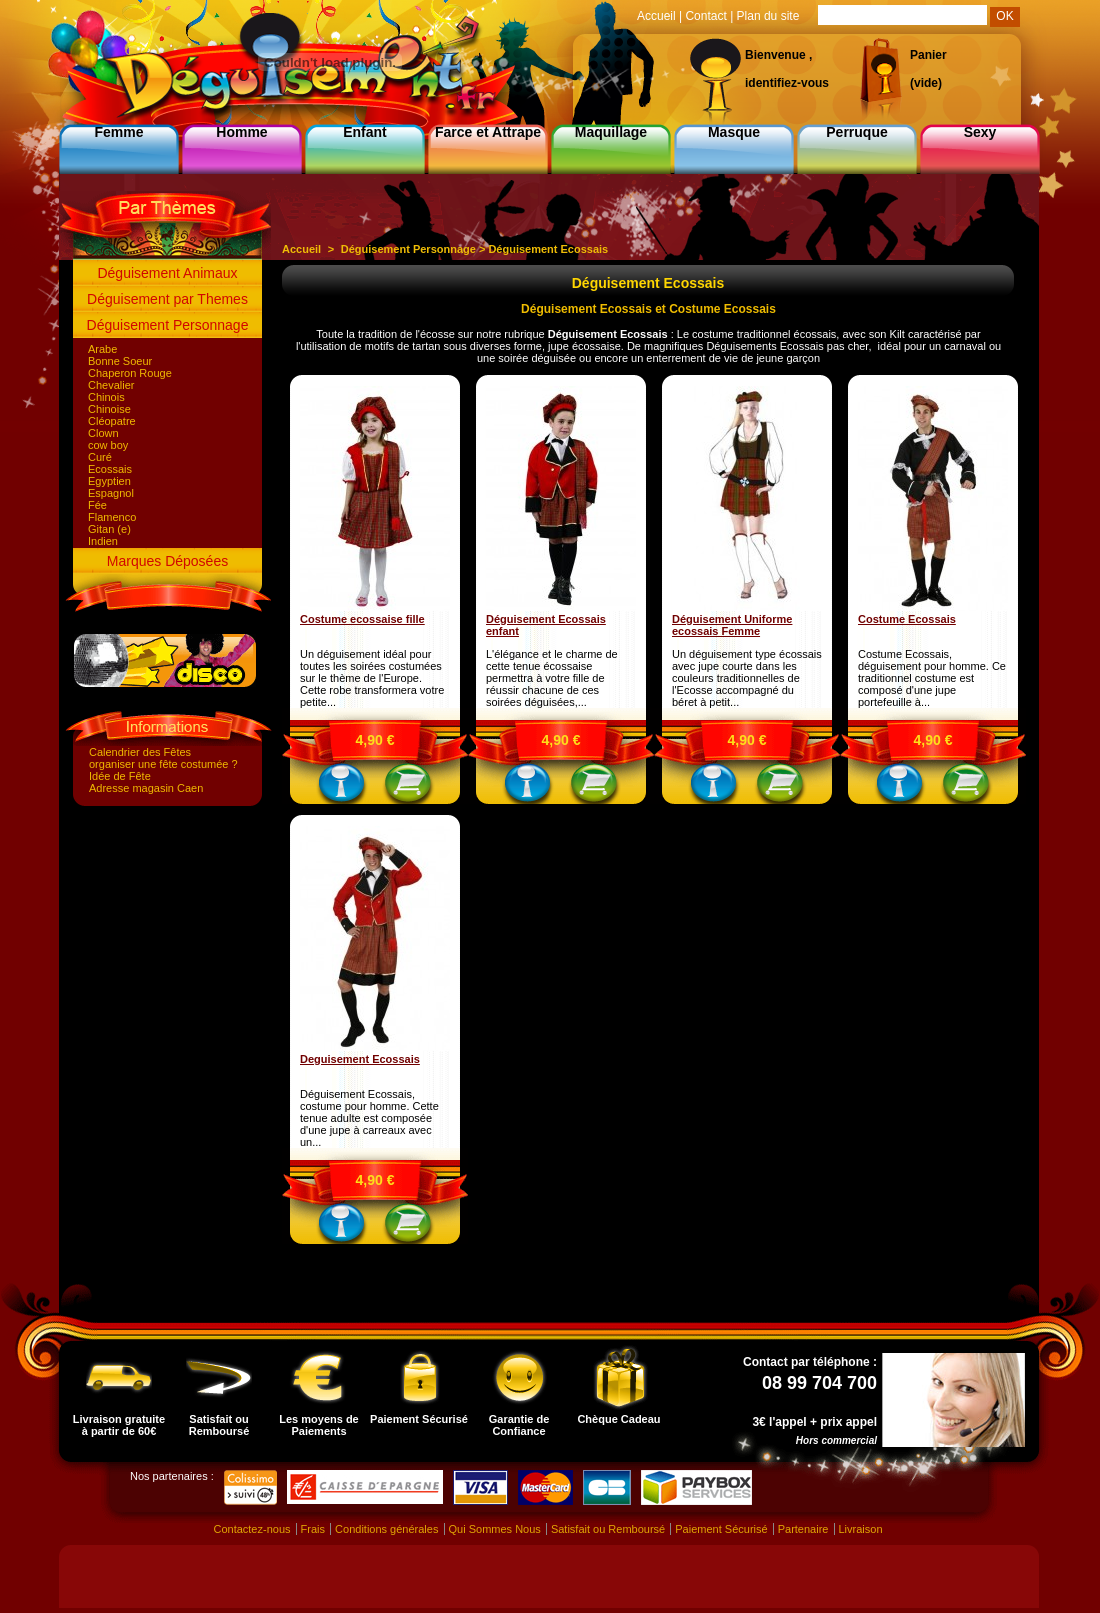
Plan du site (768, 16)
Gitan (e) (109, 529)
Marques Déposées (167, 561)
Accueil (301, 249)
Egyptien (109, 481)
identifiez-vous (787, 83)
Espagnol (111, 493)
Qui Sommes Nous (495, 1529)
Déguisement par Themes (167, 299)
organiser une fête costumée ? (163, 764)
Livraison (861, 1529)
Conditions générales (386, 1529)
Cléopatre (112, 421)
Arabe (102, 349)
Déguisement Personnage (168, 325)
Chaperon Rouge (130, 373)
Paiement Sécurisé (419, 1385)
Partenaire (803, 1529)
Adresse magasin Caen (146, 788)
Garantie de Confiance (519, 1391)
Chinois (106, 397)
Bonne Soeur (120, 361)
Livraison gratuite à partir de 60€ (119, 1391)
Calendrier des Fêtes (140, 752)
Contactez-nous (251, 1529)
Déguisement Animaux (167, 273)
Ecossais (110, 469)
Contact (705, 16)
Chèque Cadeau (618, 1385)
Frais (313, 1529)
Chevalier (111, 385)
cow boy (108, 445)
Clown (103, 433)
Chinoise (109, 409)
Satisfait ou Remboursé (219, 1391)
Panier (928, 55)
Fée (97, 505)
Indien (103, 541)
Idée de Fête (120, 776)
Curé (100, 457)
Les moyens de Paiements (318, 1391)
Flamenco (112, 517)
